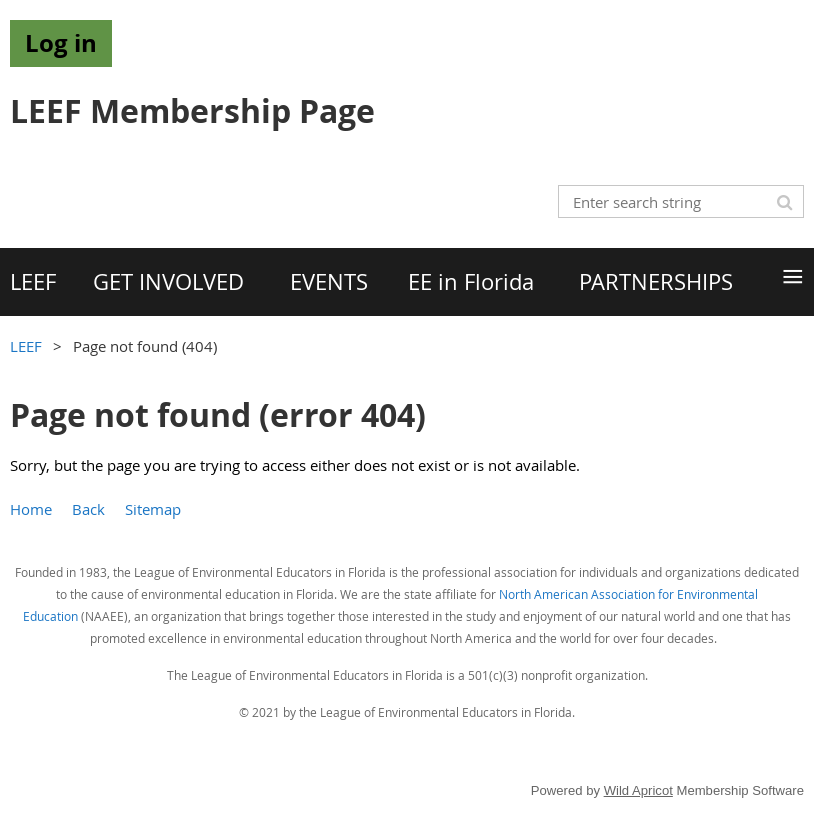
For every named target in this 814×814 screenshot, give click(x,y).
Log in (61, 43)
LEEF (26, 346)
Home (31, 509)
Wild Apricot (638, 790)
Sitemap (153, 509)
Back (88, 509)
